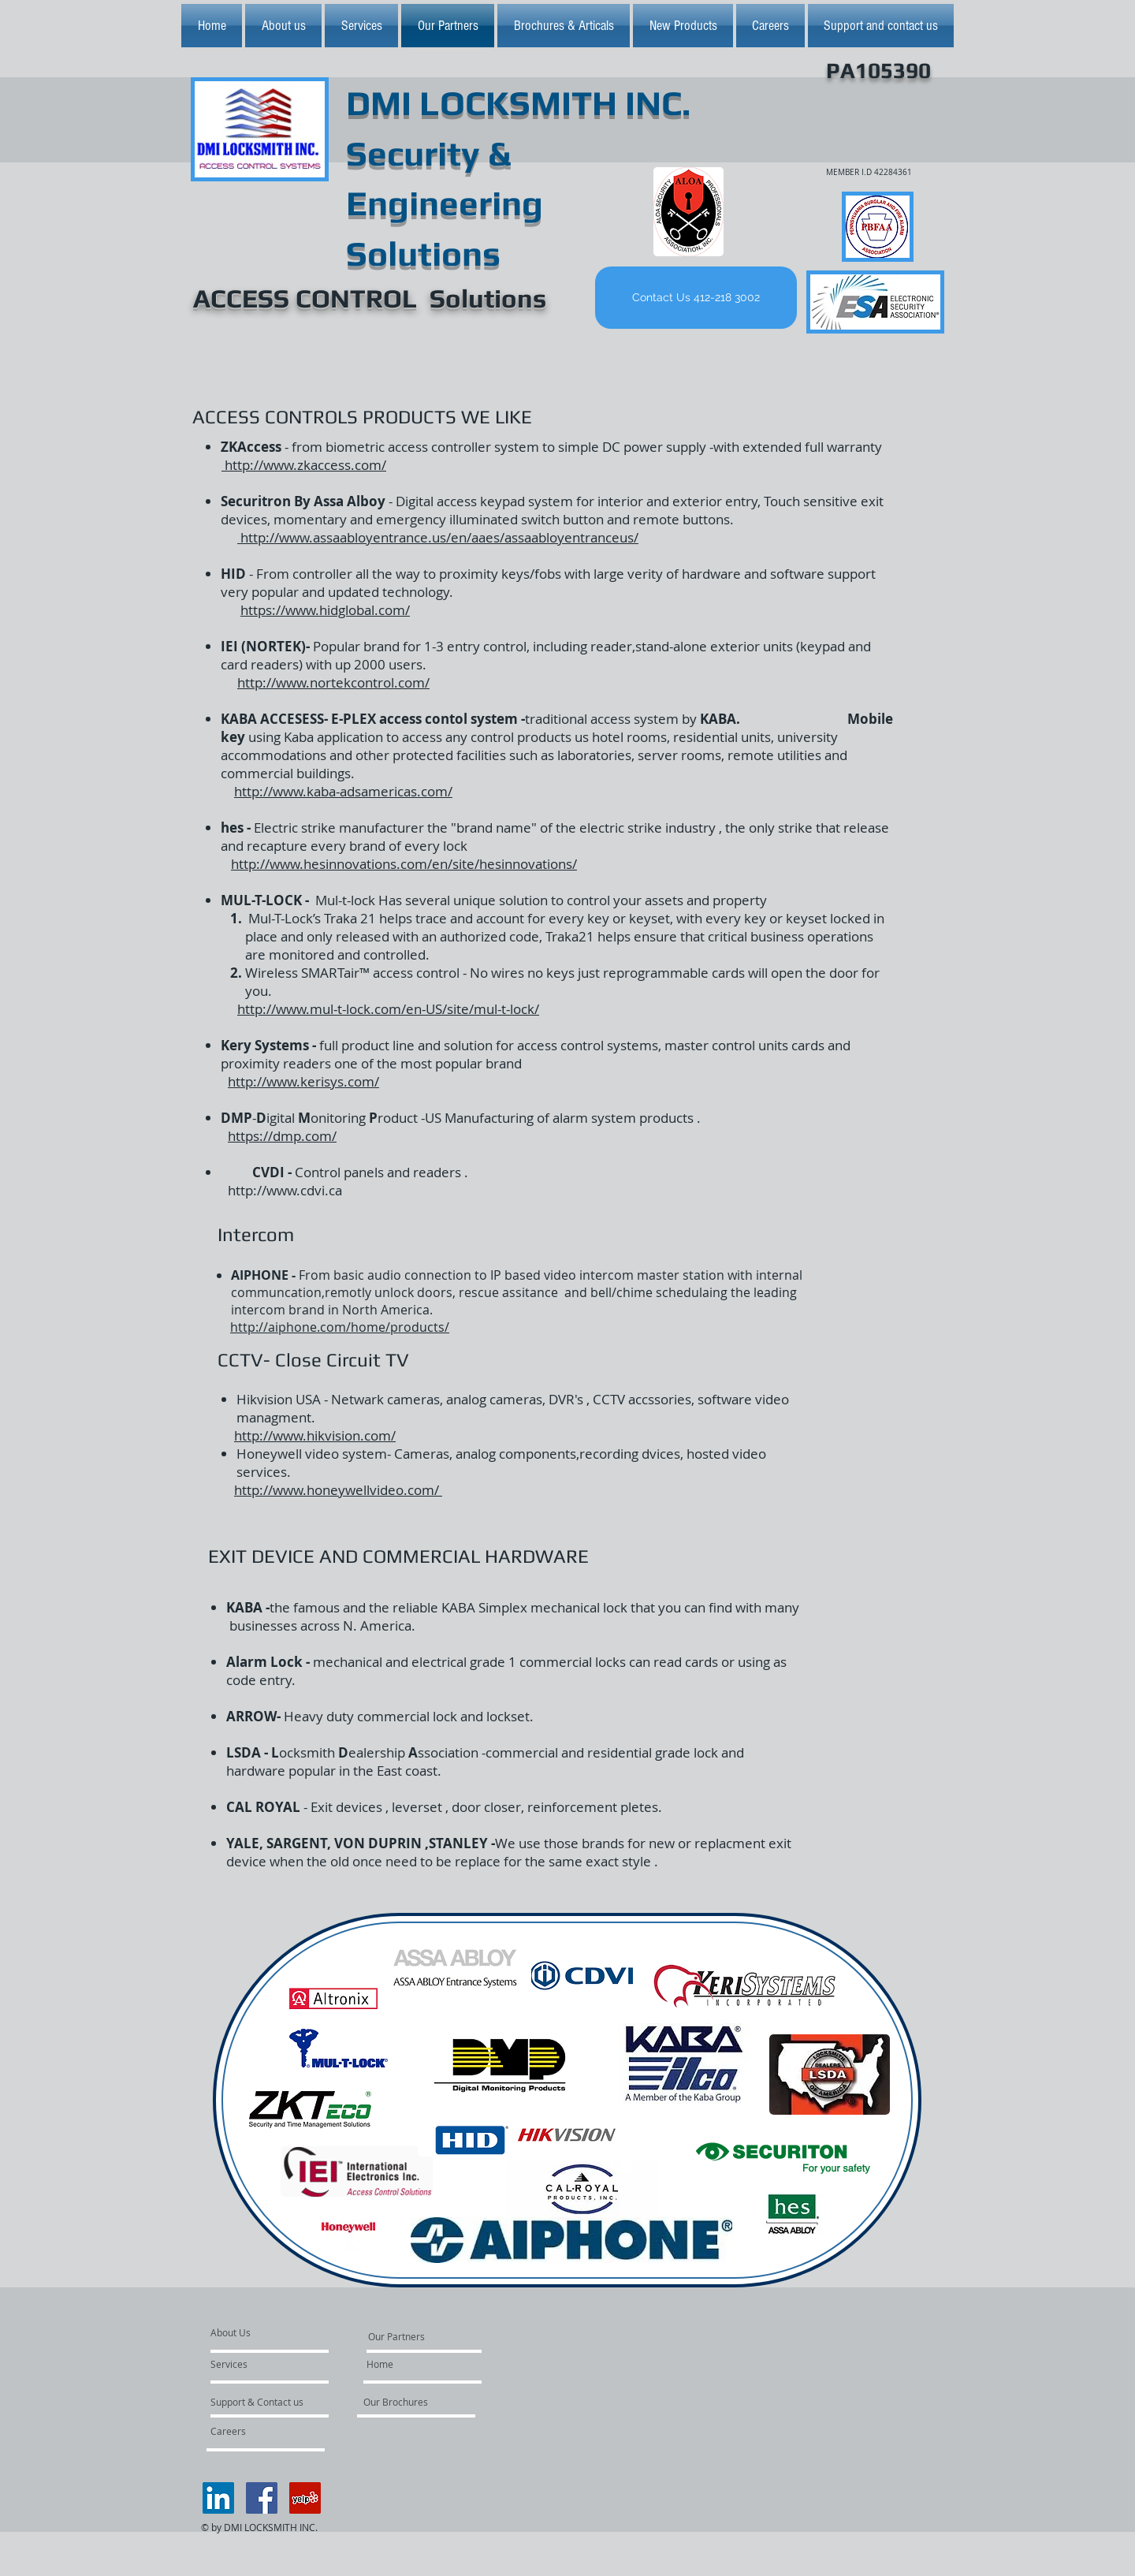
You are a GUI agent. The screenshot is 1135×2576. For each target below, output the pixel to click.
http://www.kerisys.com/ (303, 1081)
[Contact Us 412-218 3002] (696, 298)
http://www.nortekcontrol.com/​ (333, 682)
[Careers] (252, 2431)
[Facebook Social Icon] (261, 2498)
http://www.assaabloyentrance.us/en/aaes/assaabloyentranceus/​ (437, 537)
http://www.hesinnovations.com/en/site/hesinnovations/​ (404, 864)
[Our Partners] (396, 2336)
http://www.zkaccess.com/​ (303, 465)
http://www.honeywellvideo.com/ (338, 1490)
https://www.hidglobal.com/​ (325, 610)
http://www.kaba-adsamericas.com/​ (343, 791)
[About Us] (270, 2332)
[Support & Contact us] (257, 2402)
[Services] (255, 2364)
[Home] (379, 2364)
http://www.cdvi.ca (285, 1190)
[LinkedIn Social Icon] (218, 2498)
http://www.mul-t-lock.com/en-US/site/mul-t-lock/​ (388, 1009)
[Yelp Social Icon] (305, 2498)
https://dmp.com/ (282, 1136)
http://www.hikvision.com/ (315, 1435)
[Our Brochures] (405, 2402)
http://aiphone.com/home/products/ (339, 1327)
